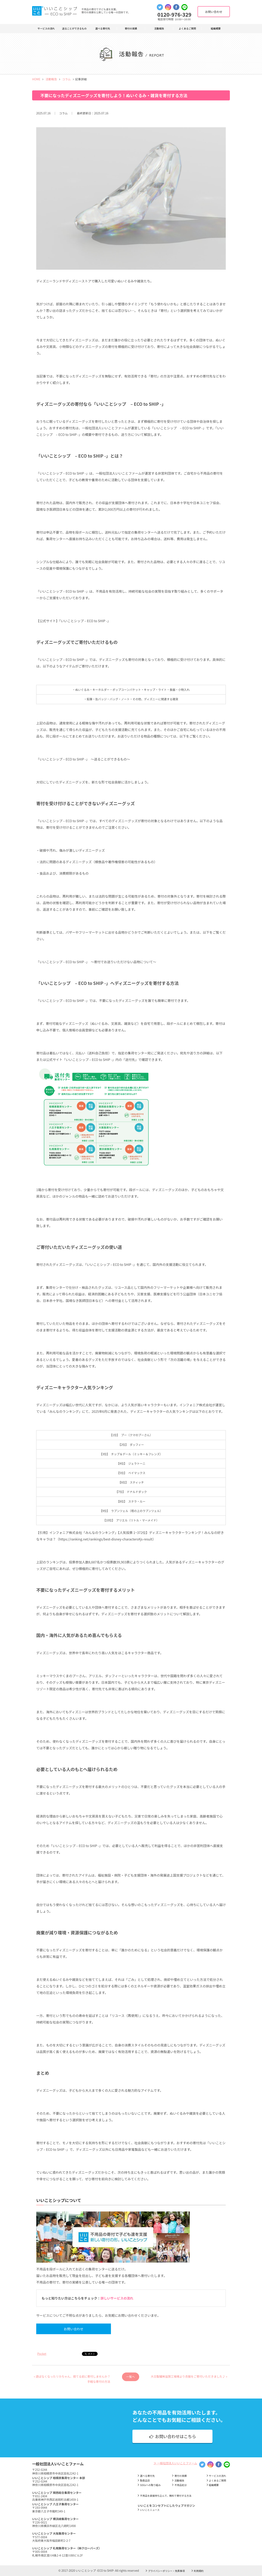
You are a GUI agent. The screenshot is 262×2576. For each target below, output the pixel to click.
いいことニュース (149, 2509)
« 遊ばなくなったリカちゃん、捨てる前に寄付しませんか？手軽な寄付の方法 (72, 2377)
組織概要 (216, 28)
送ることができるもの (74, 28)
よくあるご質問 (187, 28)
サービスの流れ (46, 28)
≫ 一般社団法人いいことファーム (175, 2463)
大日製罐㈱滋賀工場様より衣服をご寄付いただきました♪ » (189, 2376)
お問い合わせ (73, 2328)
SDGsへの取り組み (150, 2485)
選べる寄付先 (102, 28)
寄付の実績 (131, 28)
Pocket (41, 2354)
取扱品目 (145, 2480)
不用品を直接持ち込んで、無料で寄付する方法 (165, 2495)
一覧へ (130, 2377)
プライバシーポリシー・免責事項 (166, 2571)
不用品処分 (180, 2485)
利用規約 (199, 2571)
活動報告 (159, 28)
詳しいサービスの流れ (117, 2298)
